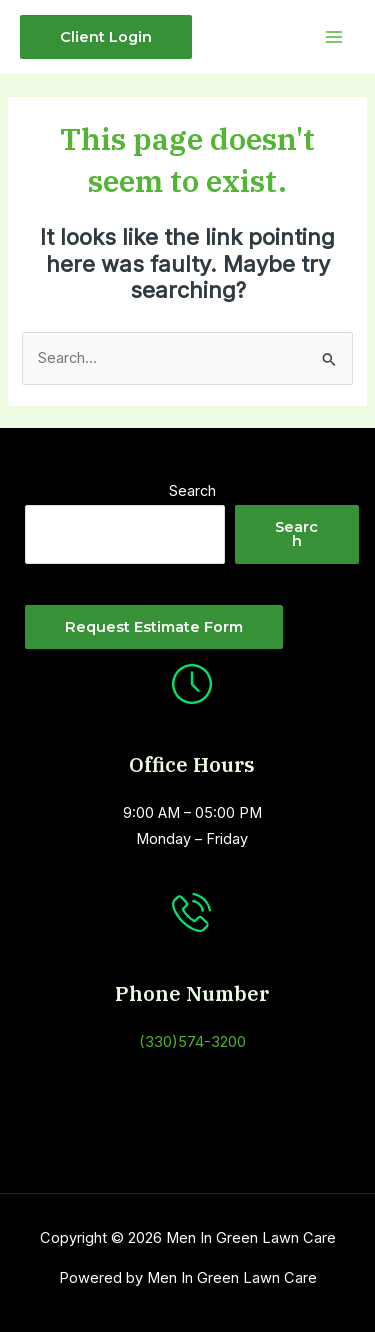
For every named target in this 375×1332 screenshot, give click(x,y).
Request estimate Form (154, 627)
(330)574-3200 (192, 1042)
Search (192, 491)
